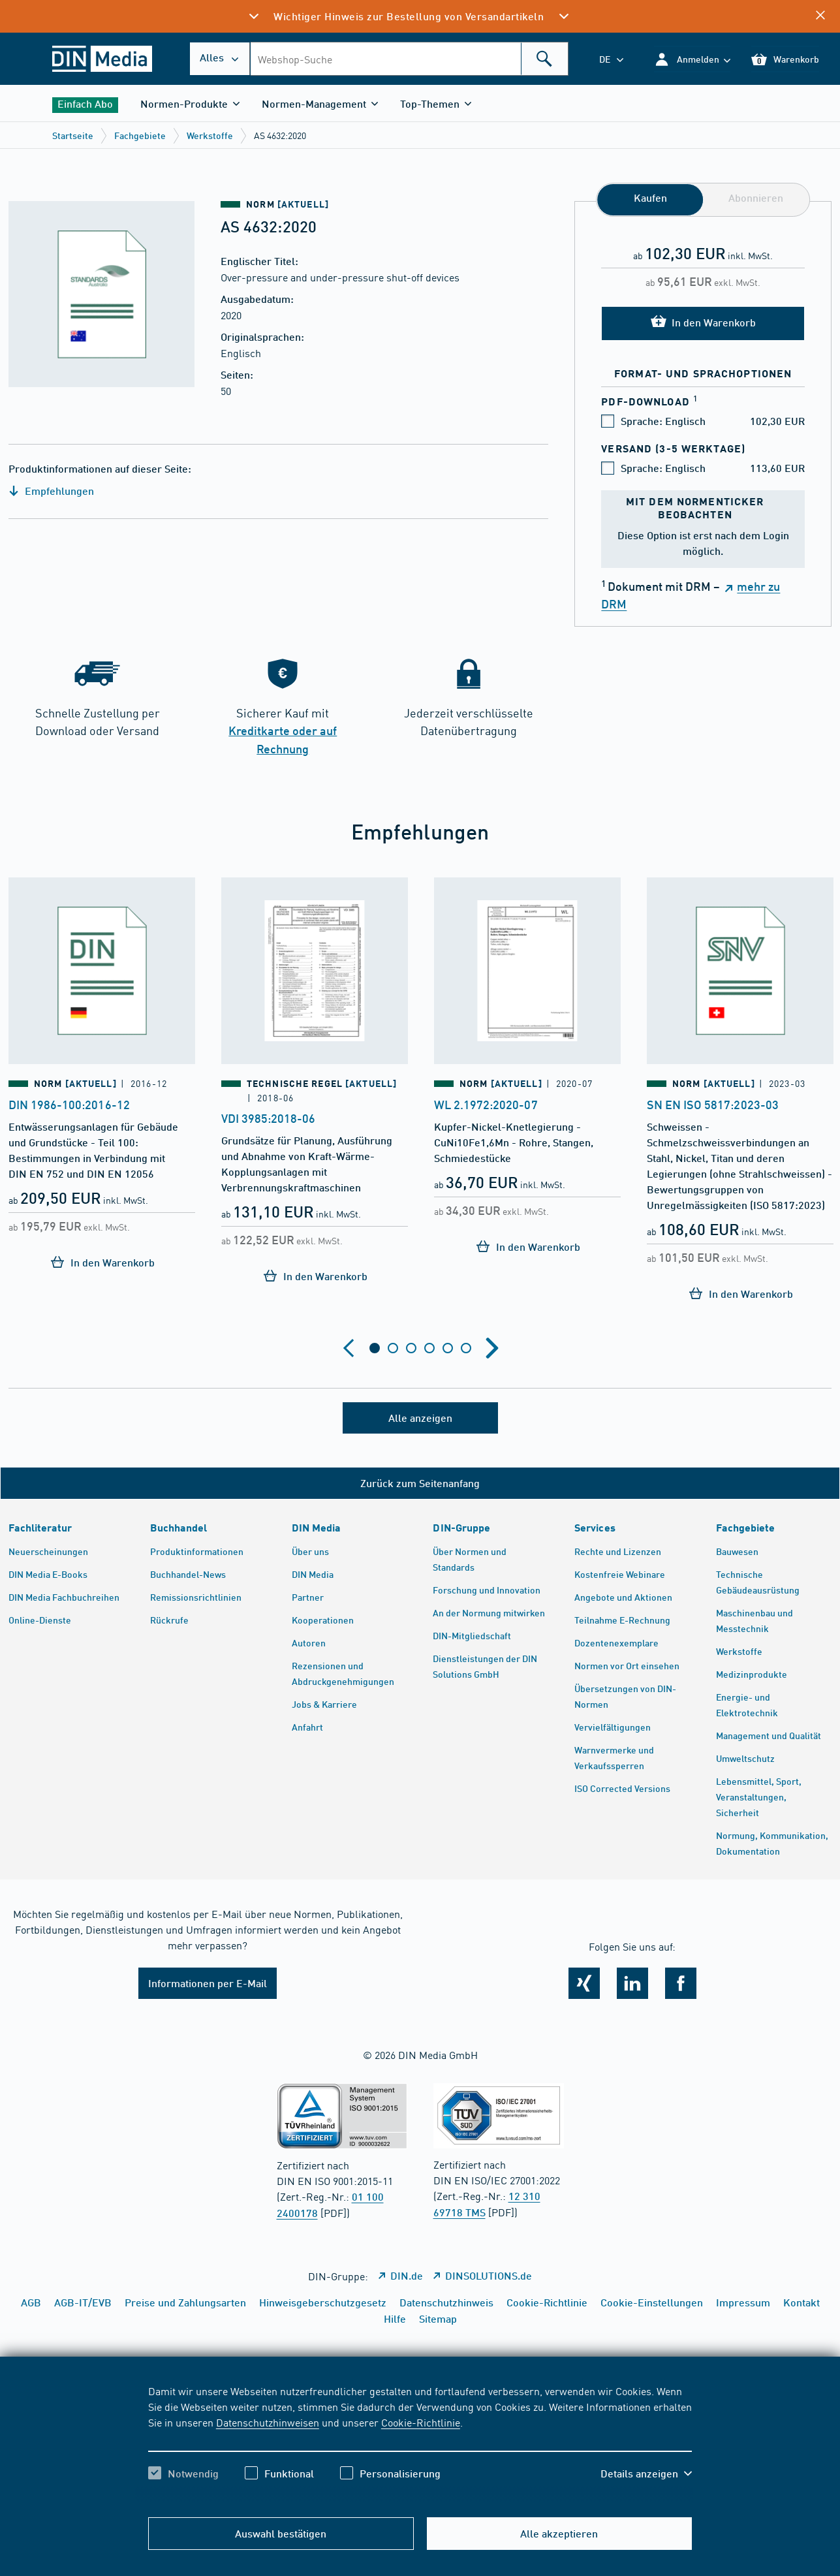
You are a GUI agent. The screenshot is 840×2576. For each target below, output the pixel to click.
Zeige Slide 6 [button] (466, 1348)
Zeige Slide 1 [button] (374, 1348)
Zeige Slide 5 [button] (448, 1348)
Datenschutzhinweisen (267, 2422)
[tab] (375, 1348)
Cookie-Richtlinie (420, 2422)
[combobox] (409, 58)
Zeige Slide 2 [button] (393, 1348)
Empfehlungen (51, 490)
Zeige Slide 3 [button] (411, 1348)
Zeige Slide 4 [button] (429, 1348)
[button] (692, 59)
